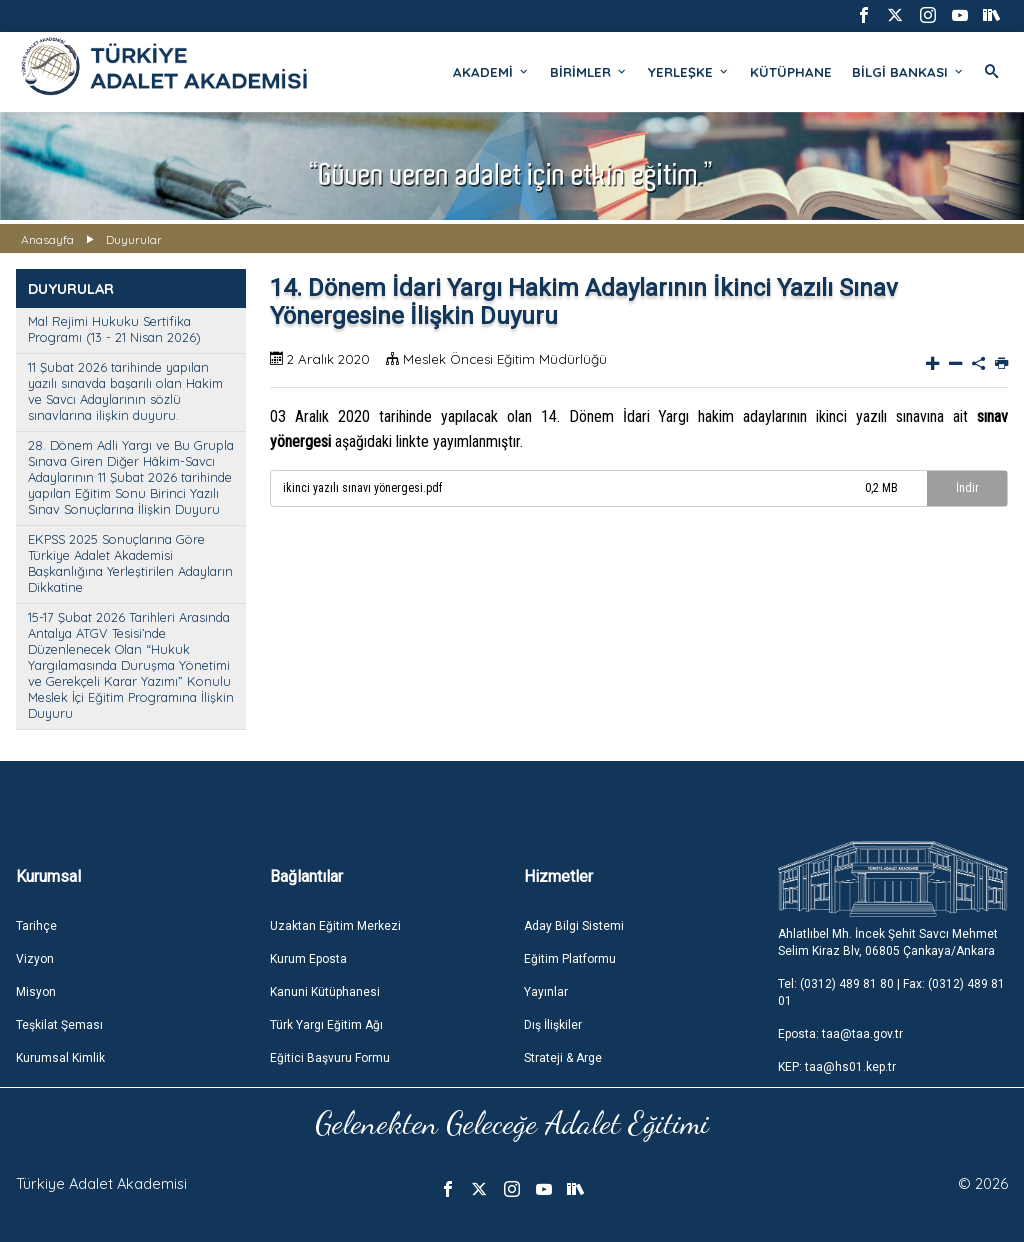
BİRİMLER (589, 72)
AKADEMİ (491, 72)
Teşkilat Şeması (59, 1025)
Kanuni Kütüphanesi (325, 992)
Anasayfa (47, 239)
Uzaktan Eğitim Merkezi (335, 926)
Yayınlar (546, 992)
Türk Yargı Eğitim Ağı (326, 1025)
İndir (967, 488)
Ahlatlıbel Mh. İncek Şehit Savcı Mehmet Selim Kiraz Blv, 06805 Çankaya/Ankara (888, 942)
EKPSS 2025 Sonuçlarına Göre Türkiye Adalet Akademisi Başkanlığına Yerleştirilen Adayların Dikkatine (130, 563)
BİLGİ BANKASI (908, 72)
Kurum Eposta (308, 959)
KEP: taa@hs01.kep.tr (837, 1067)
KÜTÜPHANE (791, 72)
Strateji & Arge (563, 1058)
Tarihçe (36, 926)
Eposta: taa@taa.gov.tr (840, 1034)
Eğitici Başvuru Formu (330, 1058)
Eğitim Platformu (570, 959)
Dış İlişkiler (553, 1025)
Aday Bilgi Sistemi (574, 926)
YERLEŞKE (689, 72)
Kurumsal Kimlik (60, 1058)
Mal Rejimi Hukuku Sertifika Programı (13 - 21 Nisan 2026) (114, 329)
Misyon (36, 992)
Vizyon (35, 959)
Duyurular (134, 239)
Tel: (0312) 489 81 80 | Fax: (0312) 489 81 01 (891, 992)
